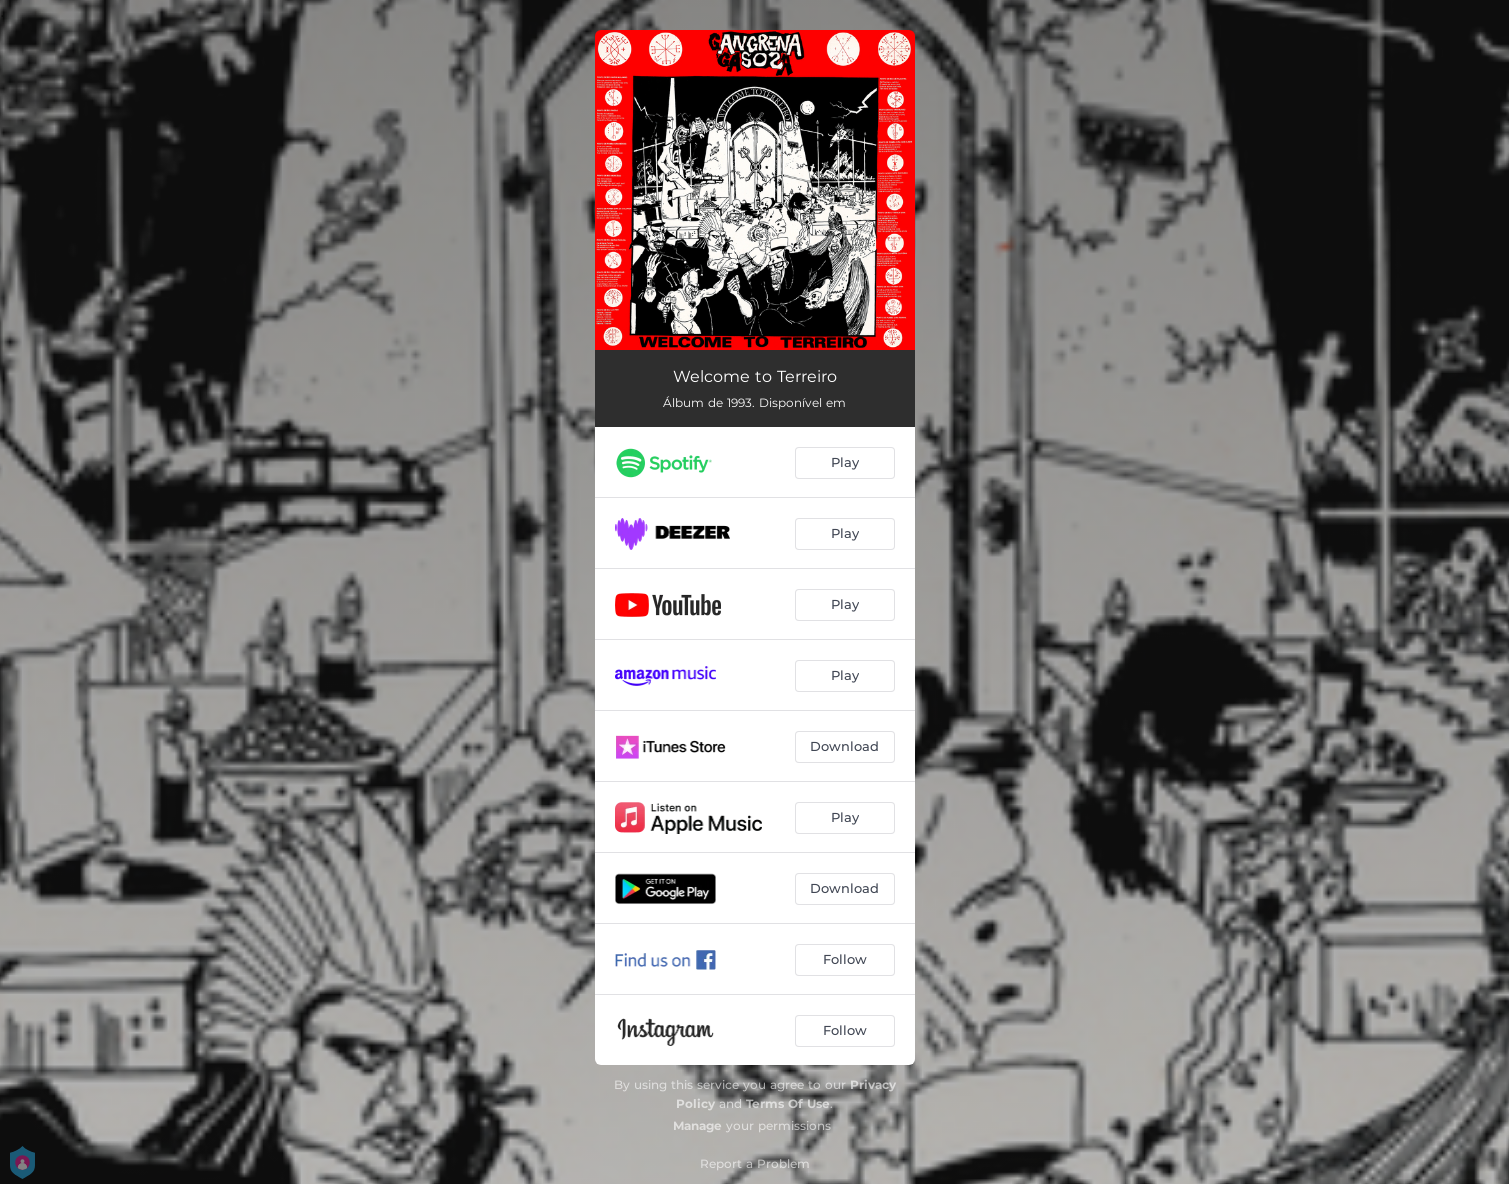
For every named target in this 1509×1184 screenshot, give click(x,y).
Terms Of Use (788, 1103)
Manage (697, 1125)
